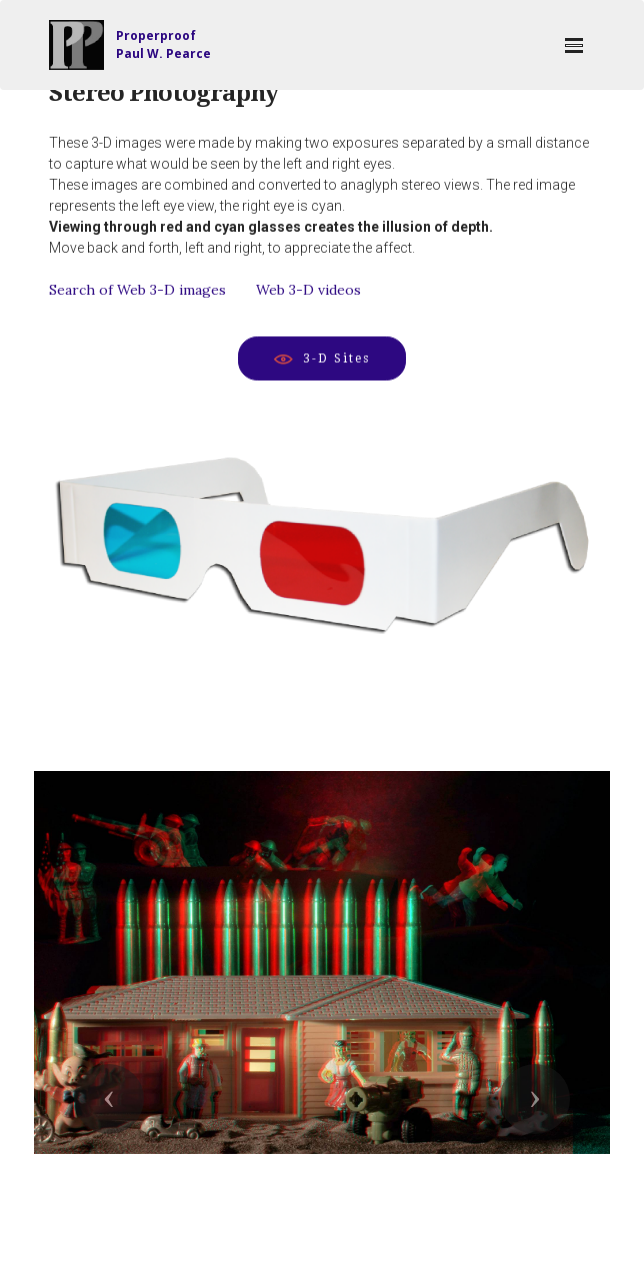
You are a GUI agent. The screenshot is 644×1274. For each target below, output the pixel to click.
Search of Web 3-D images (137, 293)
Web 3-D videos (308, 293)
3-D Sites (322, 359)
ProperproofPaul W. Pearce (163, 44)
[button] (109, 1099)
